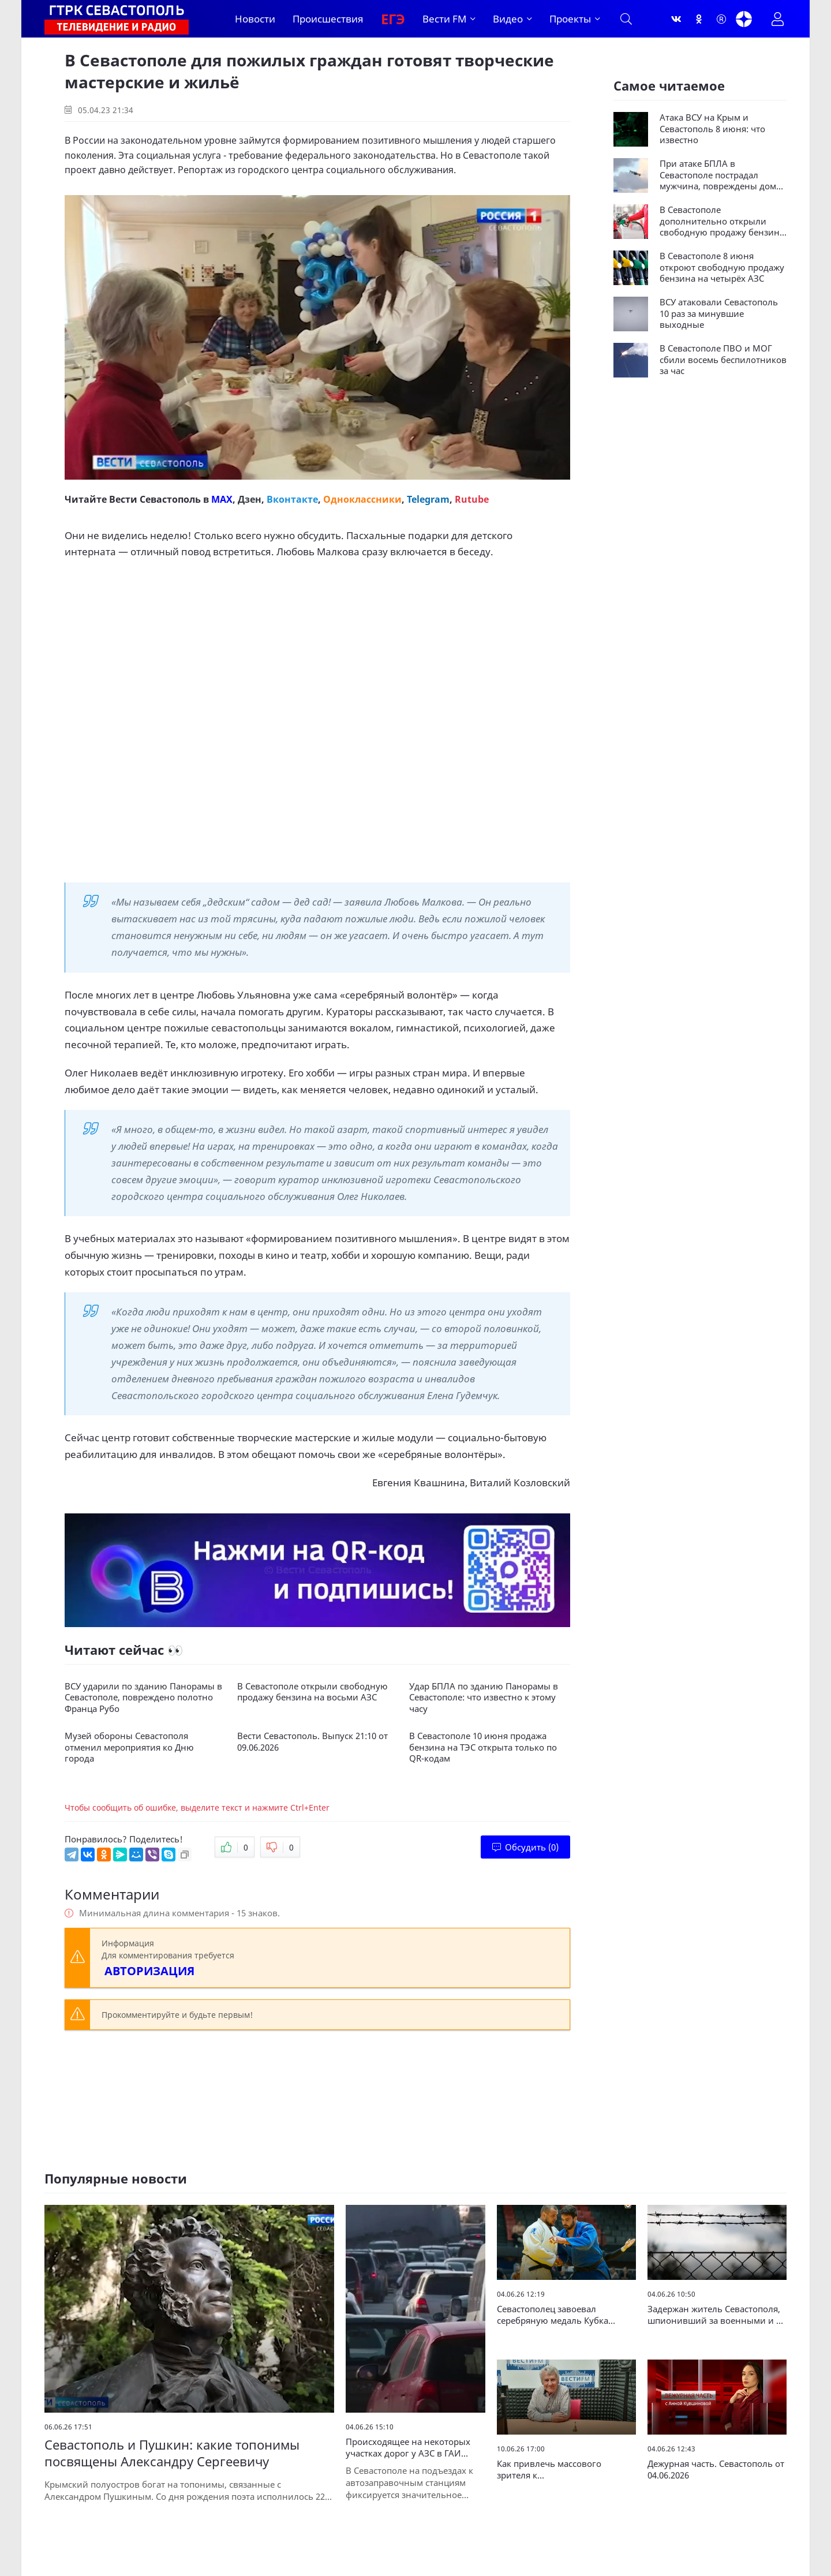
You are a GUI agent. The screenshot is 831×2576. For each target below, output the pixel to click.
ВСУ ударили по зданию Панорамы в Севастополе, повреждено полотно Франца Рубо (143, 1697)
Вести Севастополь (155, 499)
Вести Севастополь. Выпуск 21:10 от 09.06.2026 (312, 1741)
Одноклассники (362, 499)
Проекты (570, 18)
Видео (508, 18)
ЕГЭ (393, 18)
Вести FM (444, 18)
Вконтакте (292, 499)
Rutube (472, 499)
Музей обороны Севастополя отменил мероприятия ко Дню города (129, 1747)
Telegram (428, 499)
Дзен (249, 499)
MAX (222, 499)
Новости (255, 18)
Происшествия (328, 18)
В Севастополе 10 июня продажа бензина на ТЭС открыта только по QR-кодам (483, 1747)
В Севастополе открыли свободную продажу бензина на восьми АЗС (312, 1692)
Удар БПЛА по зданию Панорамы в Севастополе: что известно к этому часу (483, 1697)
